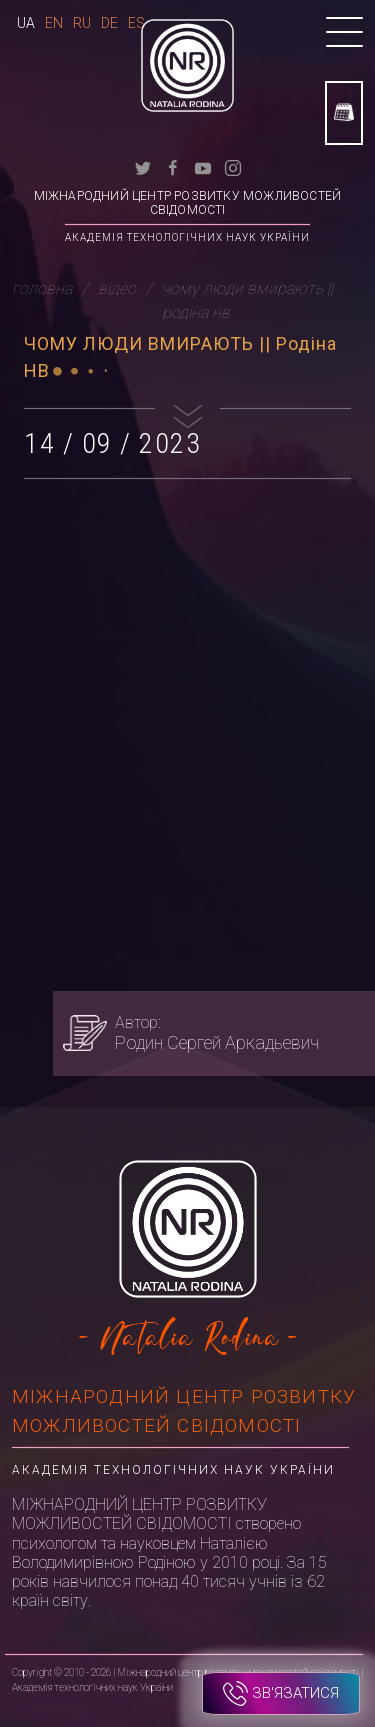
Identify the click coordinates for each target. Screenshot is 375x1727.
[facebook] (173, 166)
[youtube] (203, 166)
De (109, 23)
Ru (82, 23)
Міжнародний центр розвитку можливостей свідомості (188, 203)
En (54, 23)
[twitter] (143, 166)
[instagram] (233, 166)
